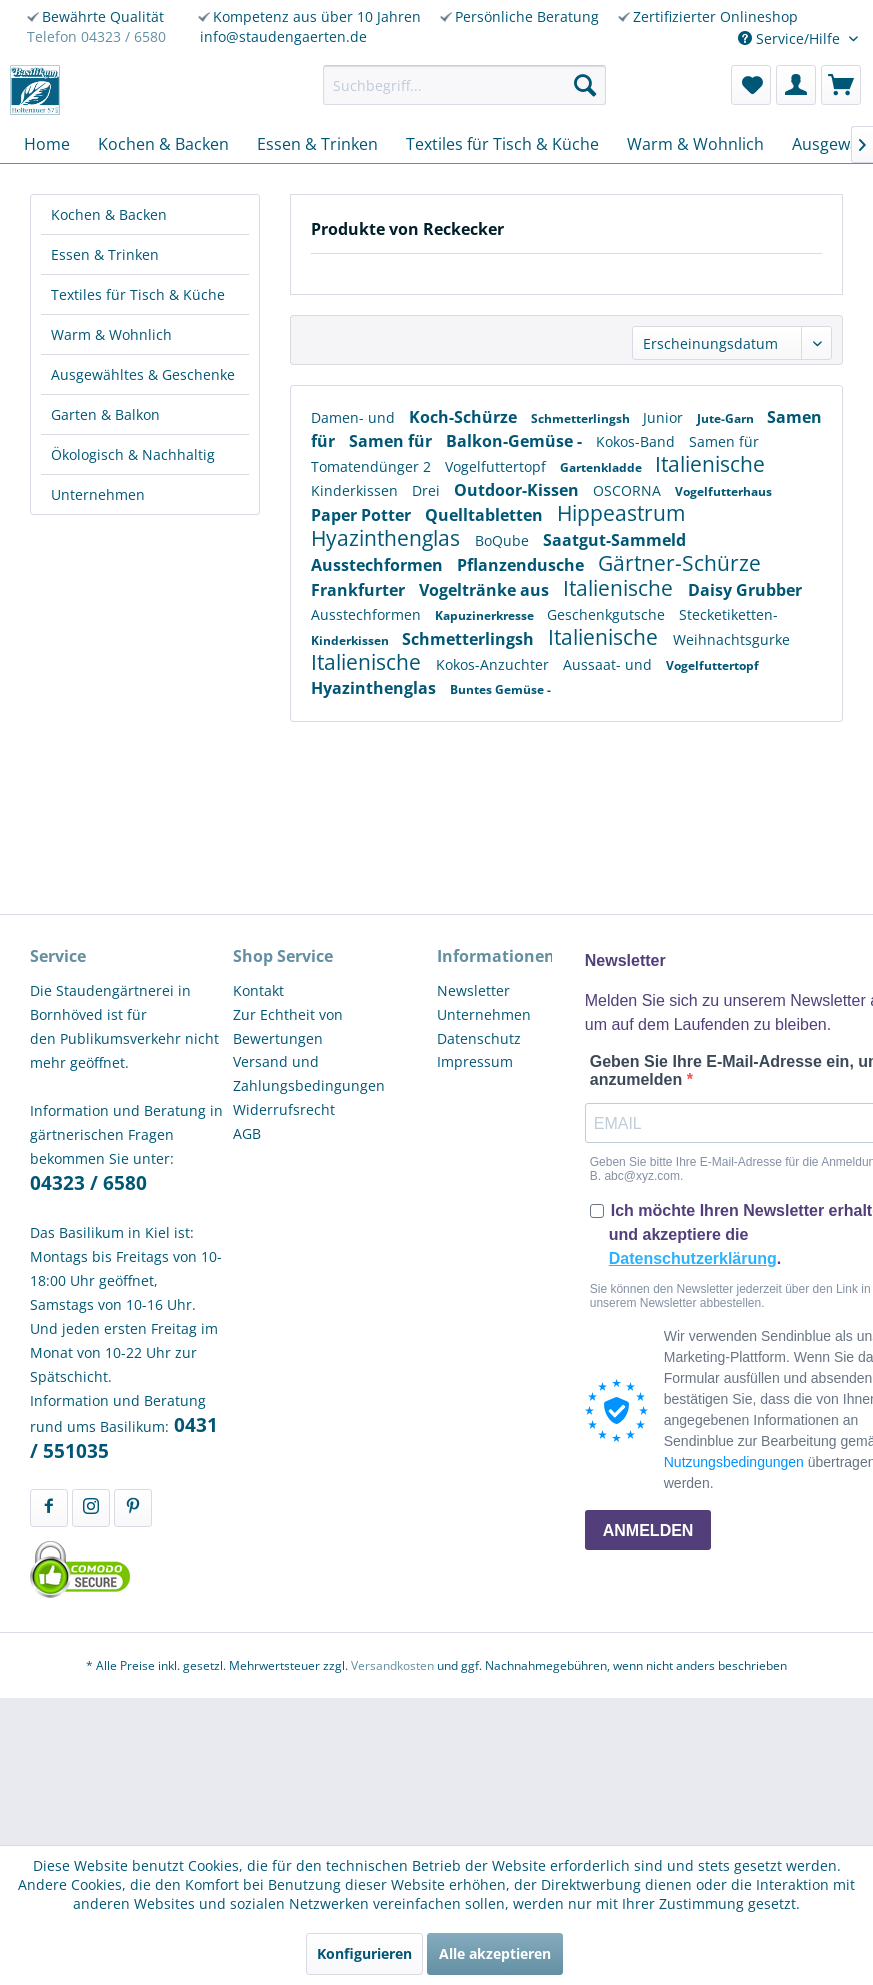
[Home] (47, 144)
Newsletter (473, 990)
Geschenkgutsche (608, 614)
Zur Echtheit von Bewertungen (288, 1026)
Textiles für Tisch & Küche (138, 294)
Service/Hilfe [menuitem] (791, 38)
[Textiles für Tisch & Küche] (502, 144)
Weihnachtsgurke (731, 639)
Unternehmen (98, 494)
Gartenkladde (602, 467)
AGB (247, 1133)
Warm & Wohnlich (111, 334)
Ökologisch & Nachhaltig (133, 454)
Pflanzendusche (522, 565)
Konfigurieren (364, 1953)
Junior (665, 417)
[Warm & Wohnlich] (695, 144)
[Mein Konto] (796, 85)
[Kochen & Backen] (163, 144)
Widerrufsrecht (284, 1109)
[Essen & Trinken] (317, 144)
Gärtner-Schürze (679, 563)
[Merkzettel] (751, 85)
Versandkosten (392, 1665)
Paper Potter (363, 515)
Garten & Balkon (105, 414)
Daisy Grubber (745, 590)
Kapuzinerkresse (486, 615)
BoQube (504, 540)
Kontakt (258, 990)
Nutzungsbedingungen (734, 1462)
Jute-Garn (727, 418)
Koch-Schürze (465, 417)
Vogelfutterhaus (723, 491)
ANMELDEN (648, 1530)
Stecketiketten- (728, 614)
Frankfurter (360, 590)
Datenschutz (479, 1038)
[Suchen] (585, 85)
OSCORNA (629, 490)
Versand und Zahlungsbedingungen (309, 1073)
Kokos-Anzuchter (494, 664)
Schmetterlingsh (582, 418)
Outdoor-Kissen (518, 490)
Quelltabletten (486, 515)
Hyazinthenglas (388, 538)
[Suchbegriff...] (465, 85)
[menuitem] (465, 85)
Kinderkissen (356, 490)
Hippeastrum (621, 513)
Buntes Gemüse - (500, 689)
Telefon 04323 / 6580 (96, 36)
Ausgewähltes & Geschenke (143, 374)
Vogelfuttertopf (497, 466)
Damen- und (355, 417)
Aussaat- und (609, 664)
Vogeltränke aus (486, 590)
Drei (428, 490)
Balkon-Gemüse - (516, 441)
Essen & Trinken (105, 254)
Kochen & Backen (109, 214)
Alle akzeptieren (495, 1953)
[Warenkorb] (841, 85)
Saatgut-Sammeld (614, 540)
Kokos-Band (637, 441)
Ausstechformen (379, 565)
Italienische (710, 464)
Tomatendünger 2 (373, 466)
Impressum (475, 1061)
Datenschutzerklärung (693, 1258)
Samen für (392, 441)
